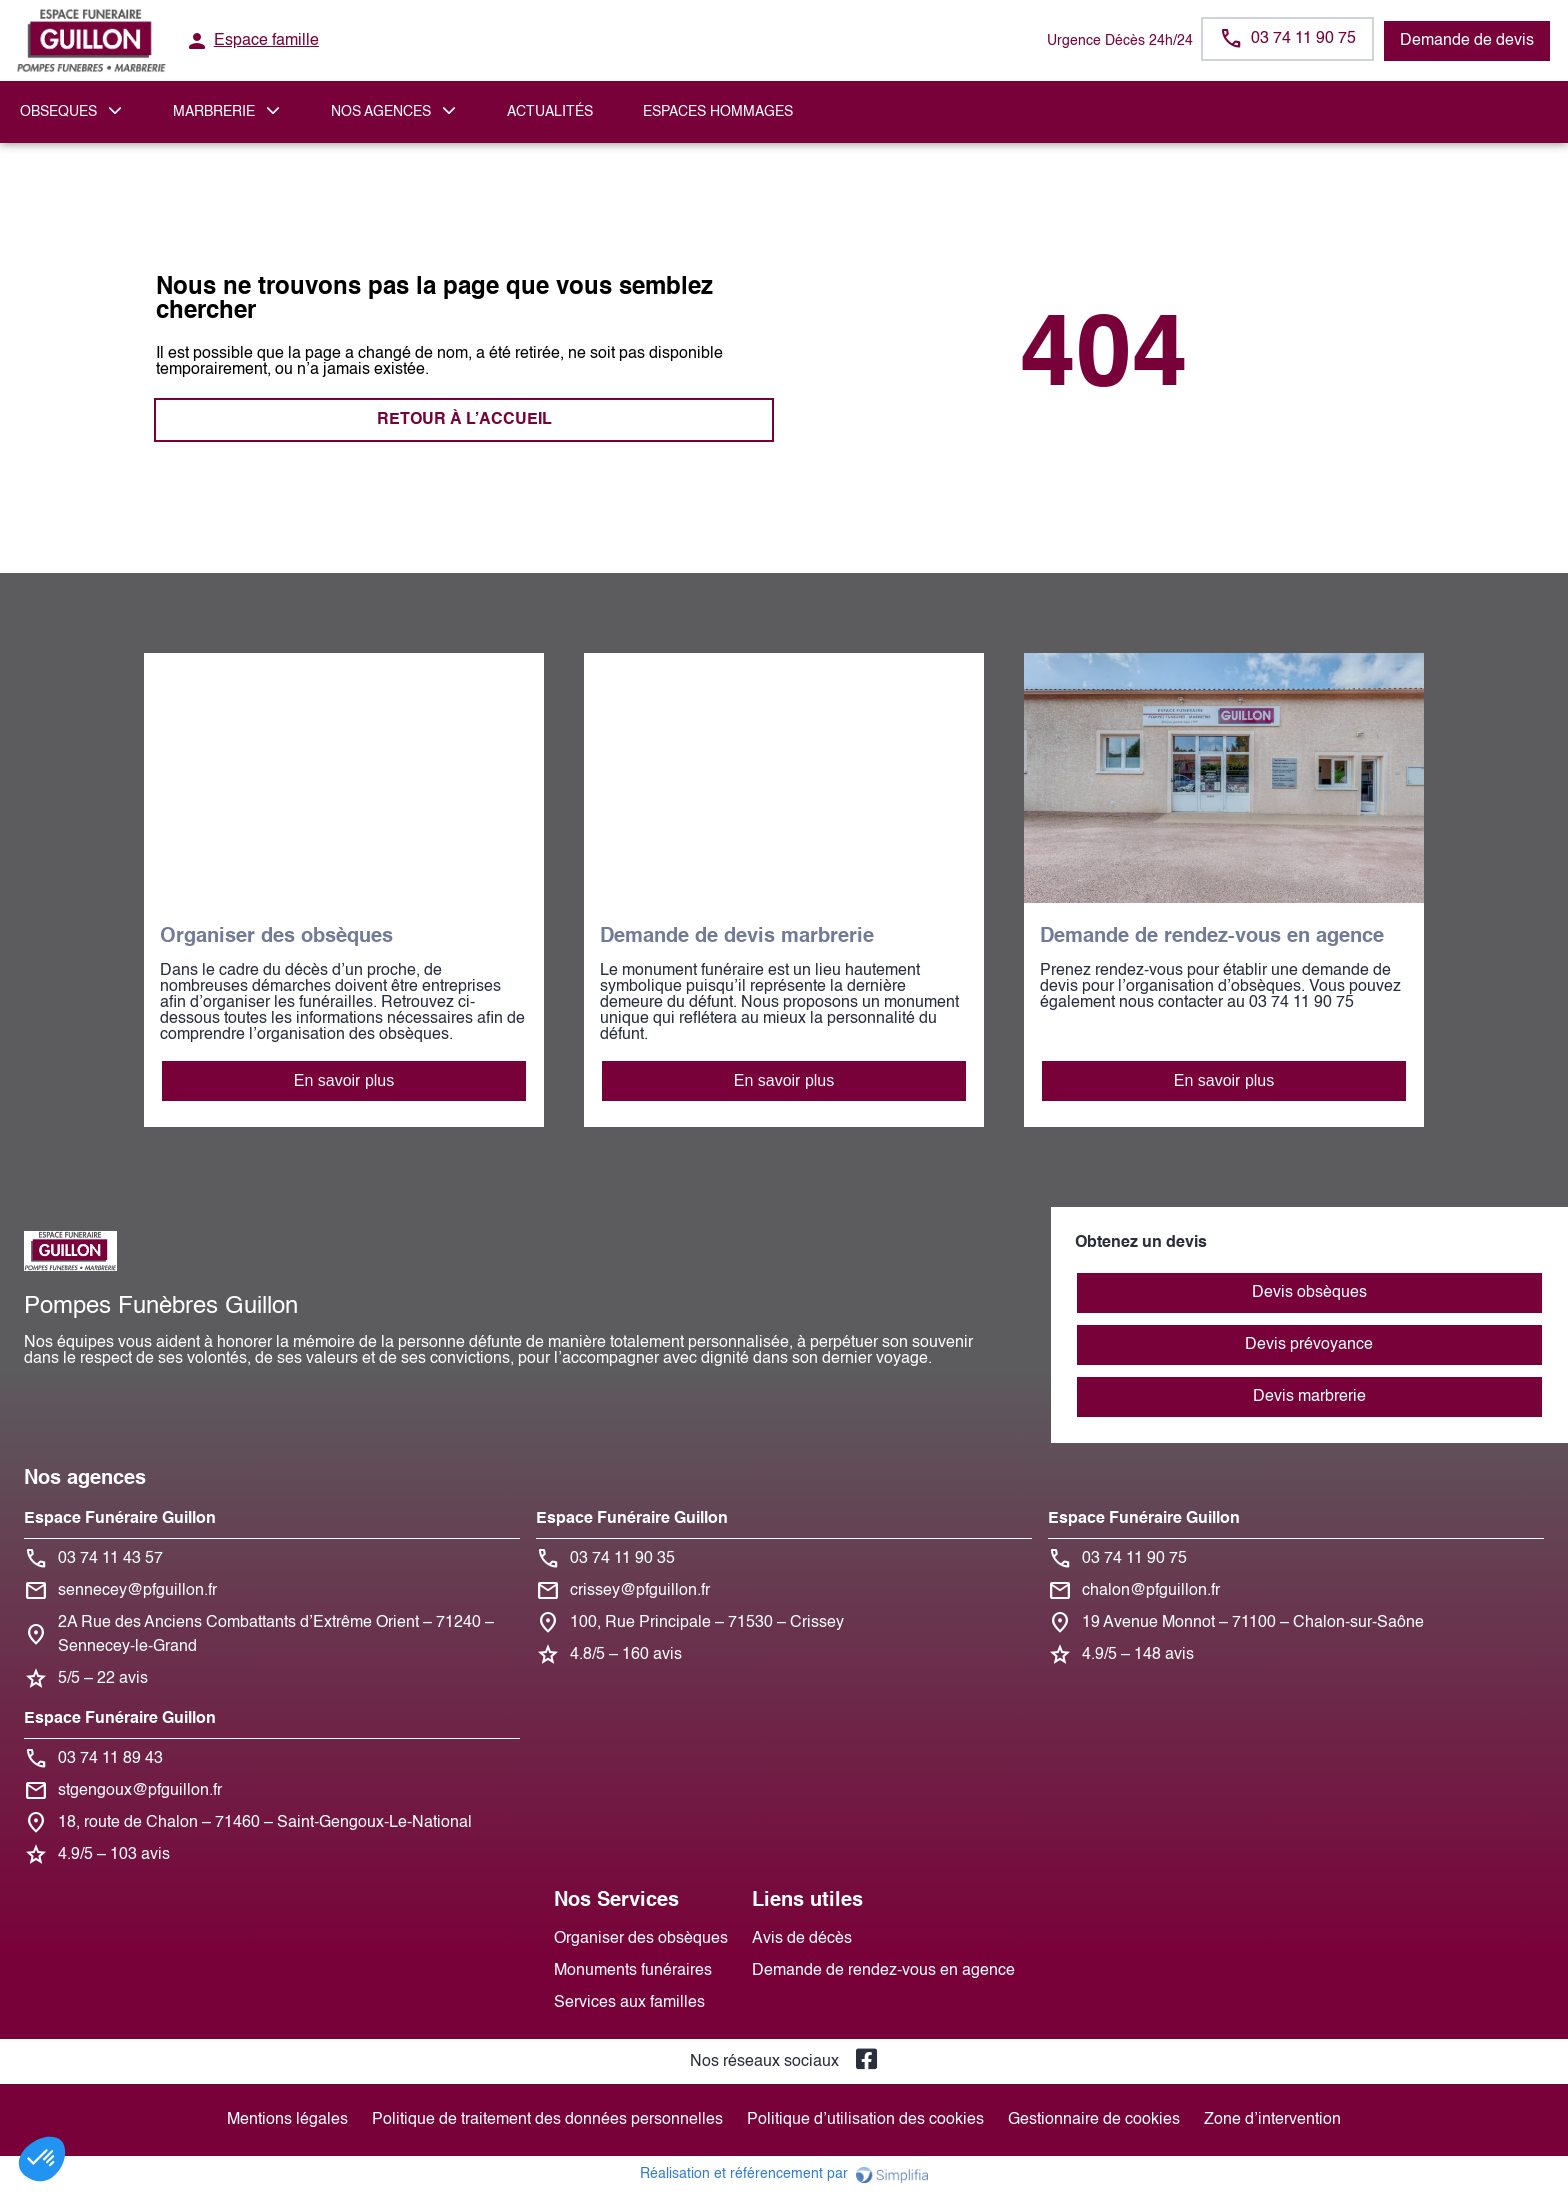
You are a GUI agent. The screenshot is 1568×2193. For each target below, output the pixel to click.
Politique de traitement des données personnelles (547, 2120)
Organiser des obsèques (641, 1939)
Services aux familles (629, 2003)
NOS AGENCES (381, 112)
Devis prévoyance (1309, 1345)
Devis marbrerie (1309, 1397)
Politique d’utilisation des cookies (865, 2120)
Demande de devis (1467, 41)
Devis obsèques (1309, 1293)
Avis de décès (802, 1939)
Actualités (550, 112)
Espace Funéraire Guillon (120, 1519)
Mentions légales (287, 2120)
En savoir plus (344, 1080)
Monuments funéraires (633, 1971)
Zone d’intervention (1272, 2120)
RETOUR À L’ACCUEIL (464, 420)
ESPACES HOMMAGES (718, 112)
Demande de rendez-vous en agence (883, 1971)
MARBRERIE (214, 112)
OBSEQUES (58, 112)
